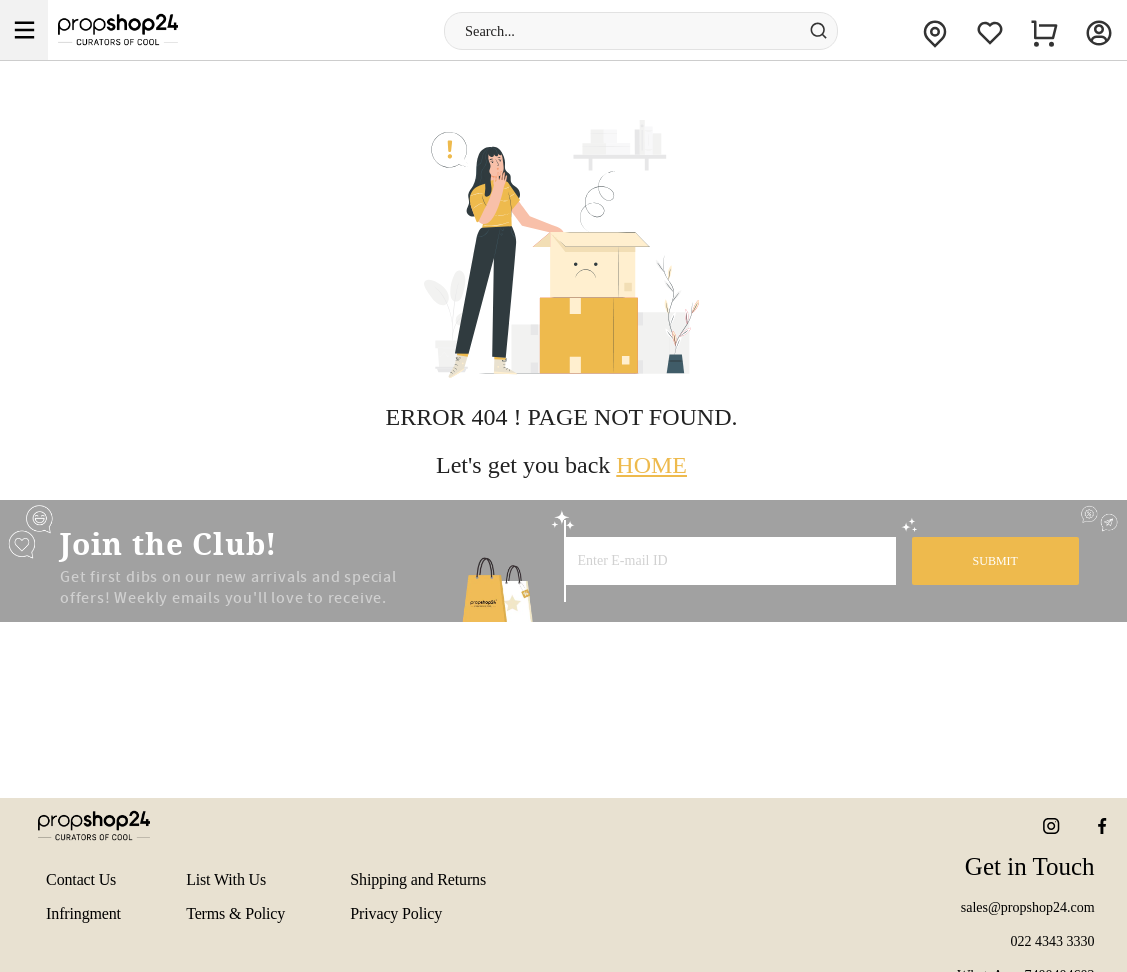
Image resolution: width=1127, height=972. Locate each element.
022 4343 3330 (1053, 941)
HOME (651, 465)
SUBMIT (995, 561)
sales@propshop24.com (1028, 907)
